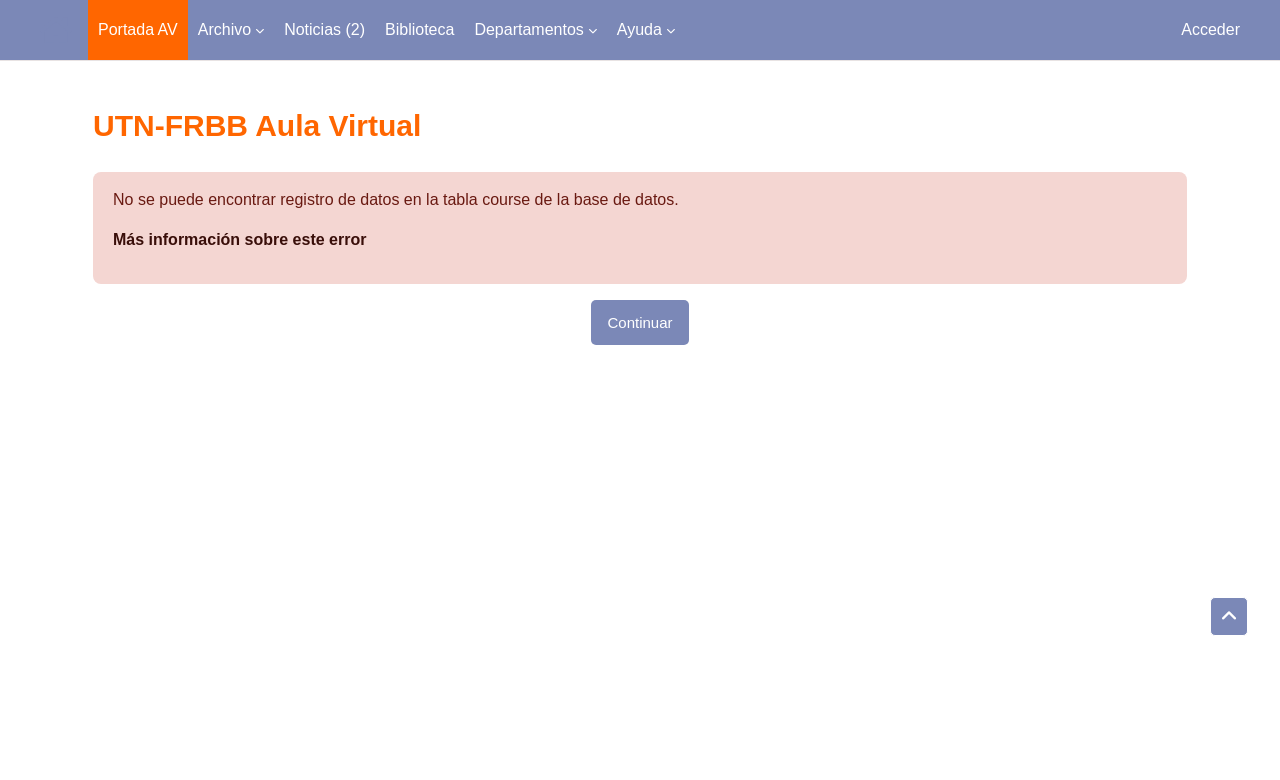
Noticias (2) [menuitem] (324, 29)
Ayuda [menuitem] (639, 29)
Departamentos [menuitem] (528, 29)
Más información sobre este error (239, 239)
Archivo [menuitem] (224, 29)
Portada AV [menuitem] (138, 29)
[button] (1229, 617)
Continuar (639, 322)
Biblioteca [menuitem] (419, 29)
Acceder (1210, 29)
